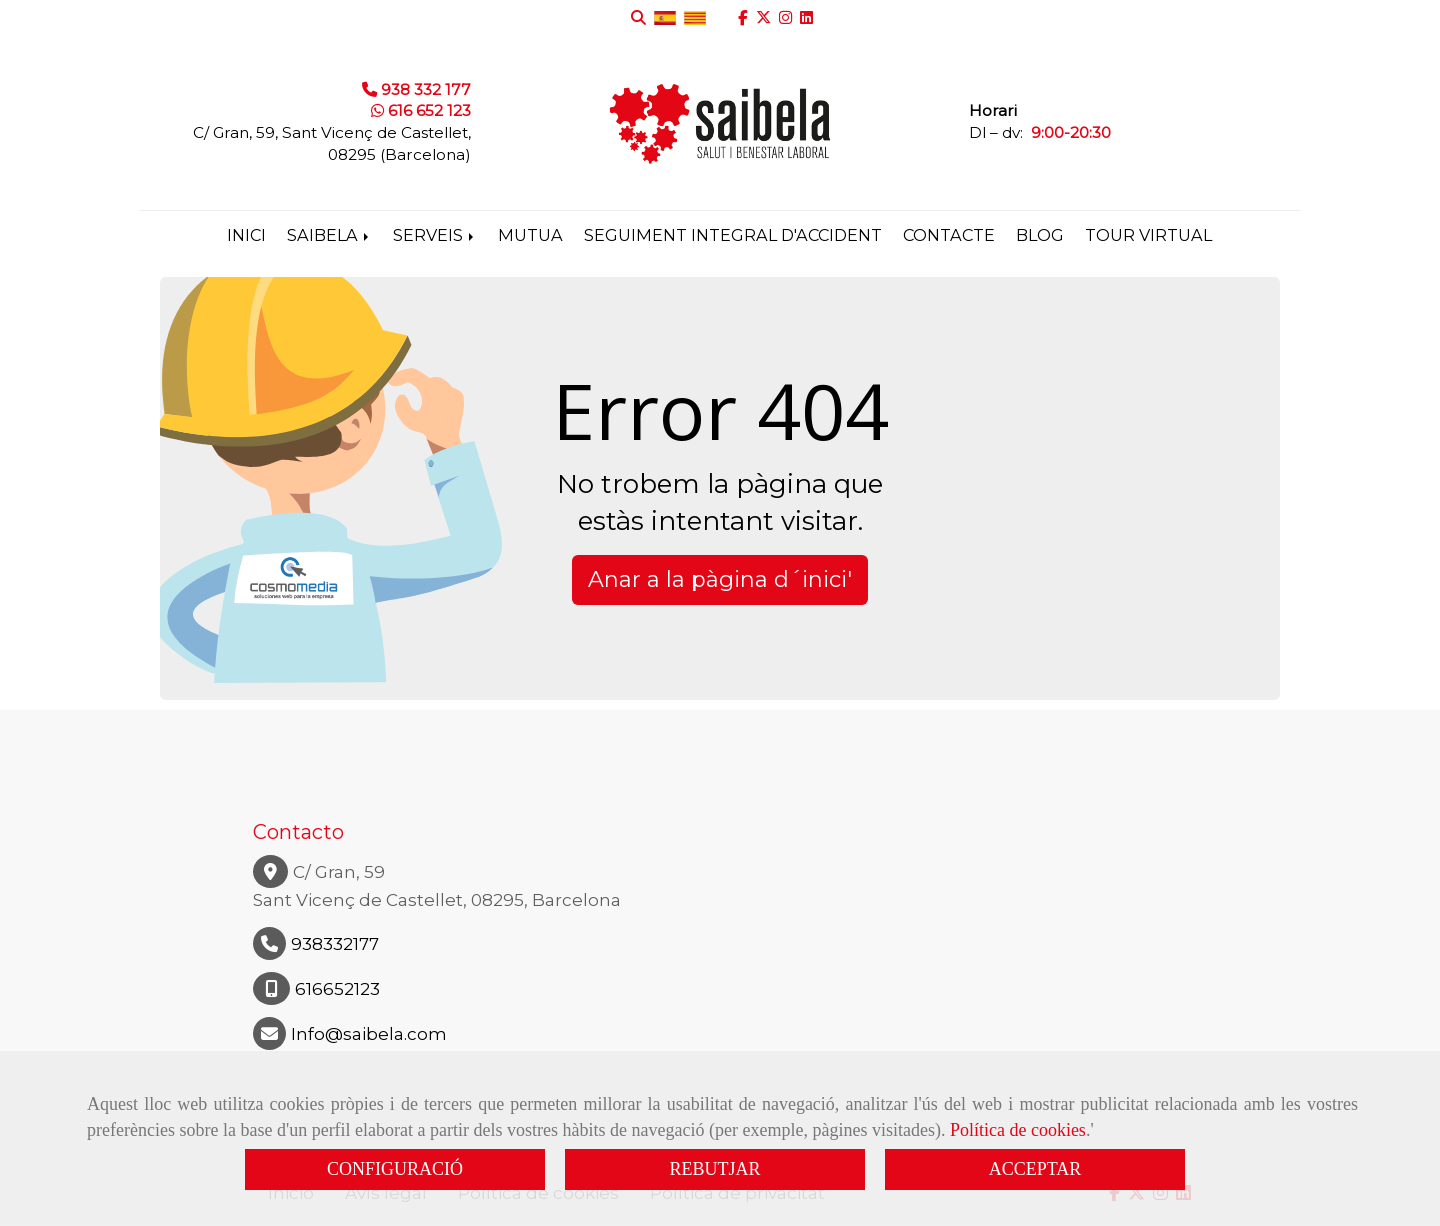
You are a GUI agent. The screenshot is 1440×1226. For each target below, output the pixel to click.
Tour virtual (1148, 235)
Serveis (435, 235)
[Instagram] (785, 17)
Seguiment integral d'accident (733, 235)
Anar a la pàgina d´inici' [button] (720, 579)
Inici (246, 235)
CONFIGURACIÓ (395, 1169)
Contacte (949, 235)
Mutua (530, 235)
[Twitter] (763, 17)
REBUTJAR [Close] (714, 1169)
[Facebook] (743, 17)
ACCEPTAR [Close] (1035, 1169)
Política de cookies (1018, 1130)
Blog (1040, 235)
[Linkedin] (806, 17)
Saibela (329, 235)
